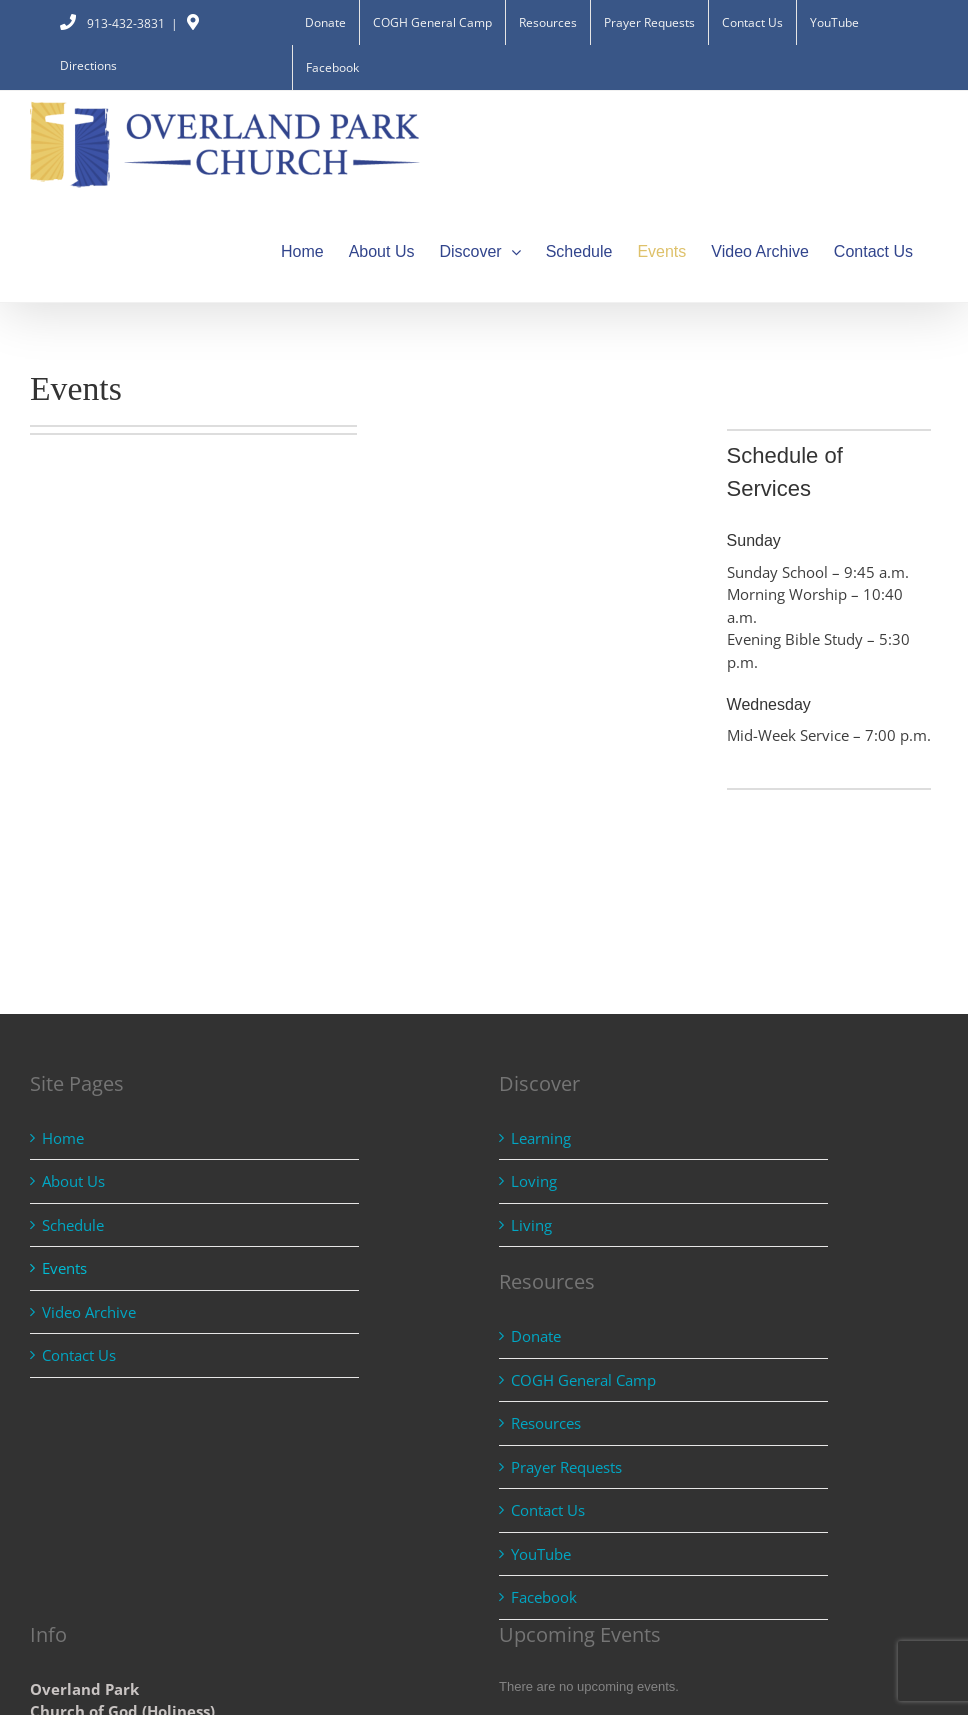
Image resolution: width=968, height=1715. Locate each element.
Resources (546, 1423)
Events (64, 1268)
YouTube (541, 1554)
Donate (536, 1336)
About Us (73, 1181)
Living (531, 1225)
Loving (534, 1181)
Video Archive (89, 1312)
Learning (541, 1138)
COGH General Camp (583, 1380)
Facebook (544, 1597)
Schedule (73, 1225)
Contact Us (79, 1355)
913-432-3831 (112, 23)
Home (63, 1138)
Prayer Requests (566, 1467)
